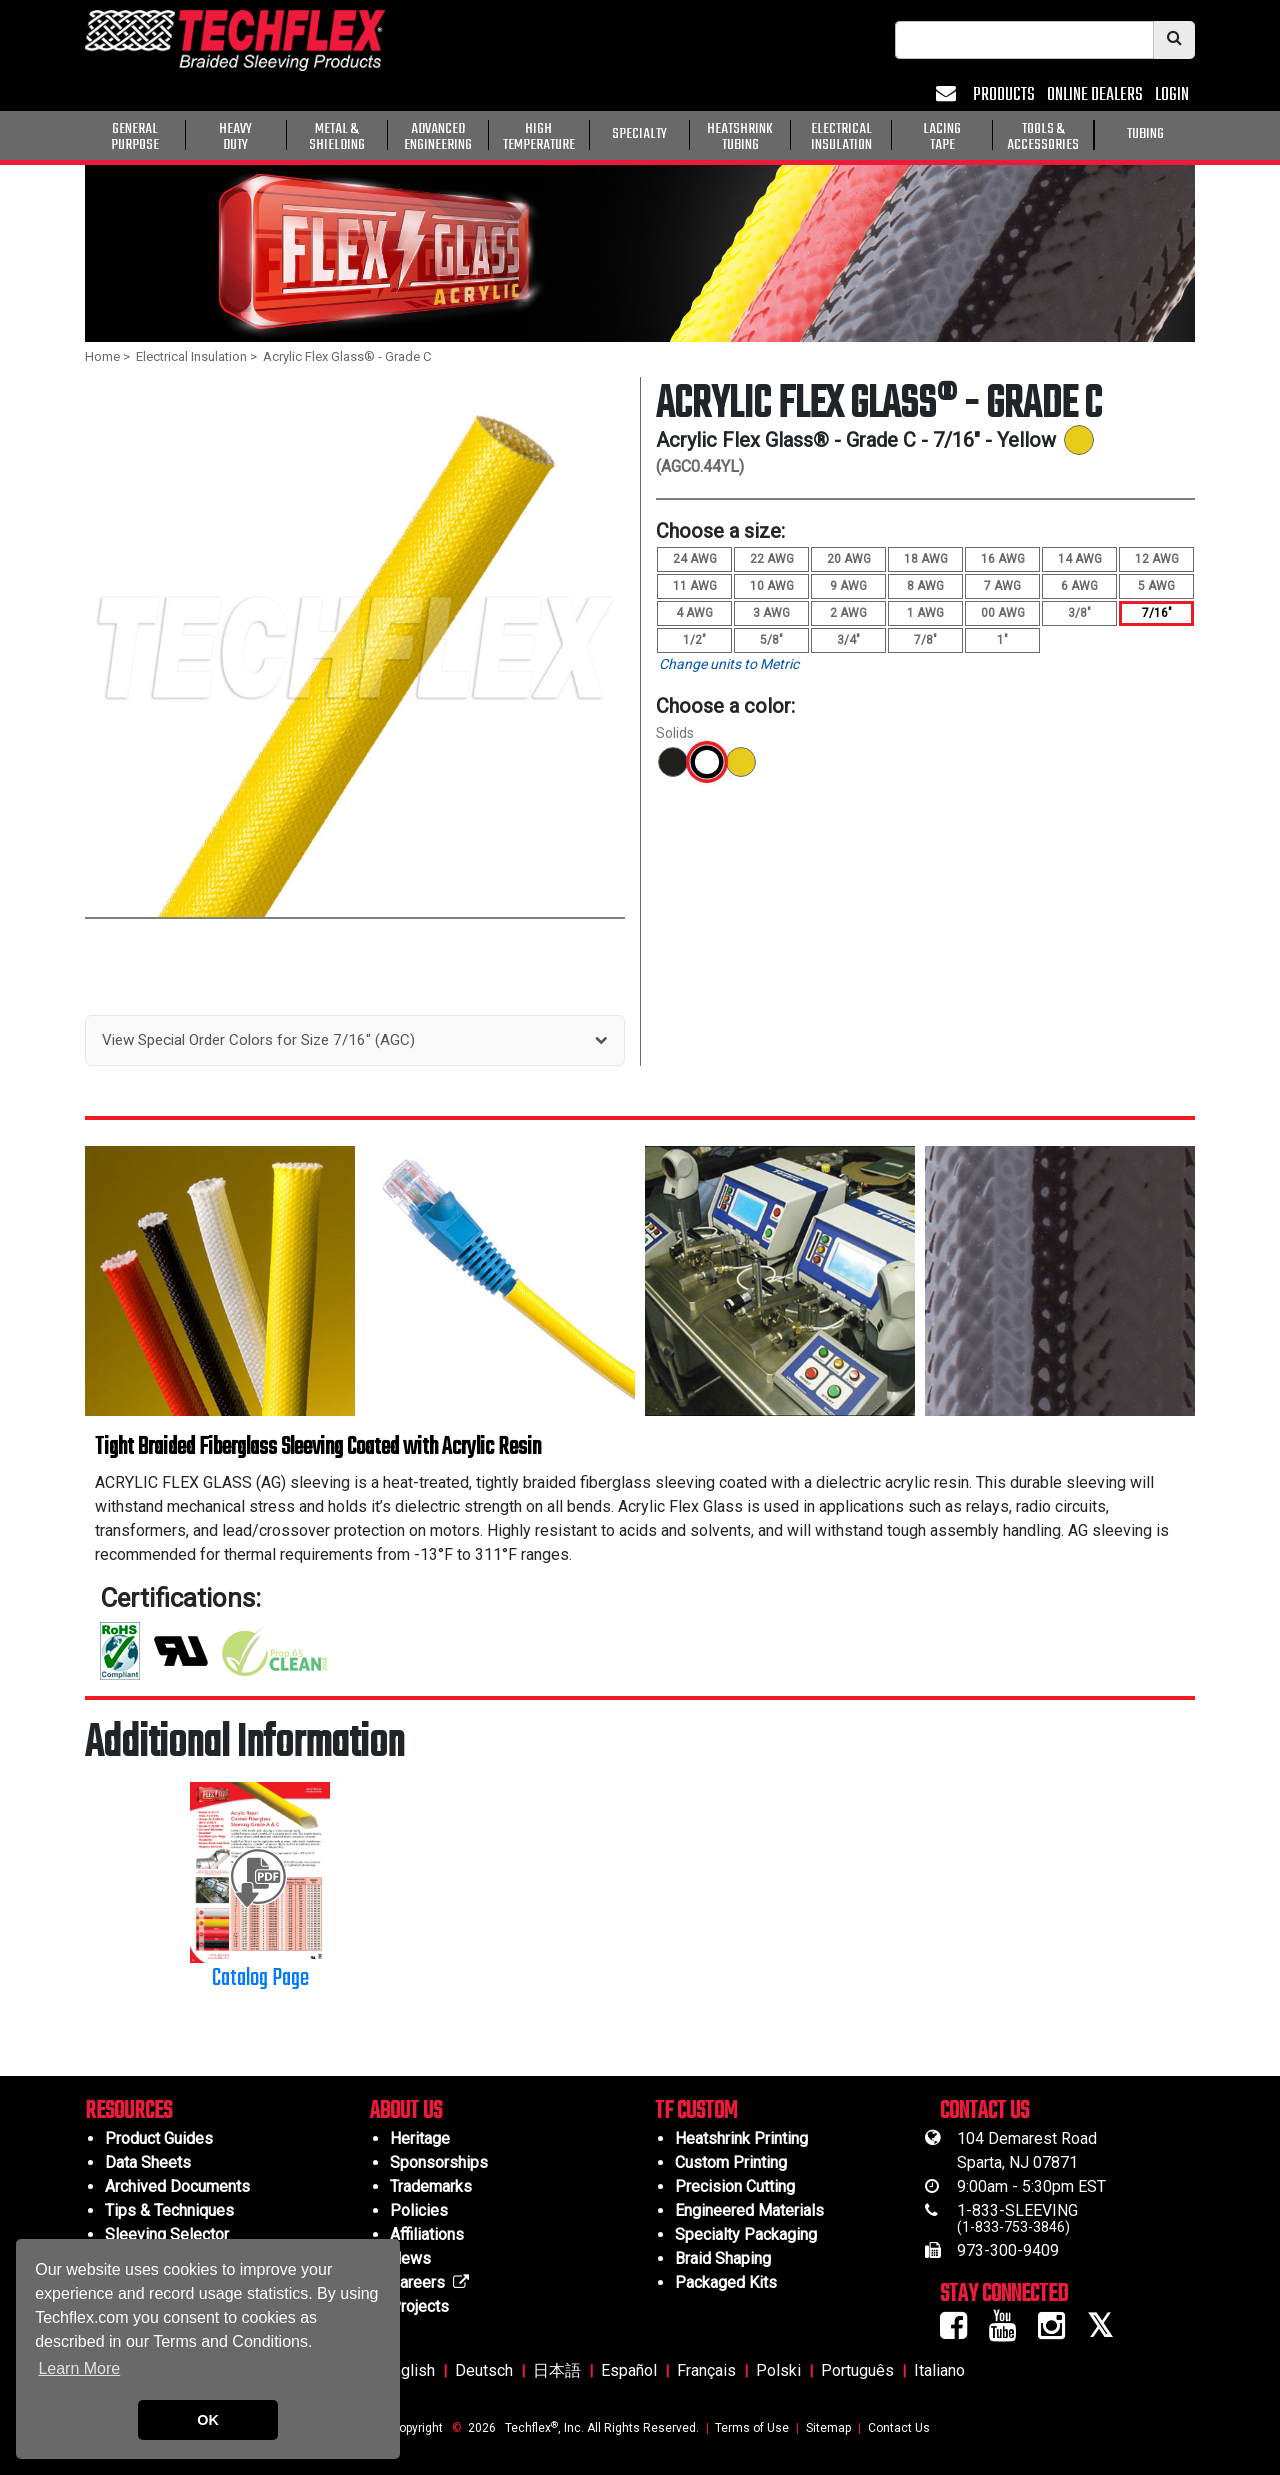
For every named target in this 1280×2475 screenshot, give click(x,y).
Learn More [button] (79, 2368)
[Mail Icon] (948, 95)
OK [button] (208, 2420)
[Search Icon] (1174, 40)
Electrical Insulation (191, 356)
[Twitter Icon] (1107, 2331)
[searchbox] (1024, 40)
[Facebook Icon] (960, 2331)
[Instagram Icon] (1058, 2331)
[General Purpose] (1199, 133)
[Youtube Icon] (1009, 2331)
